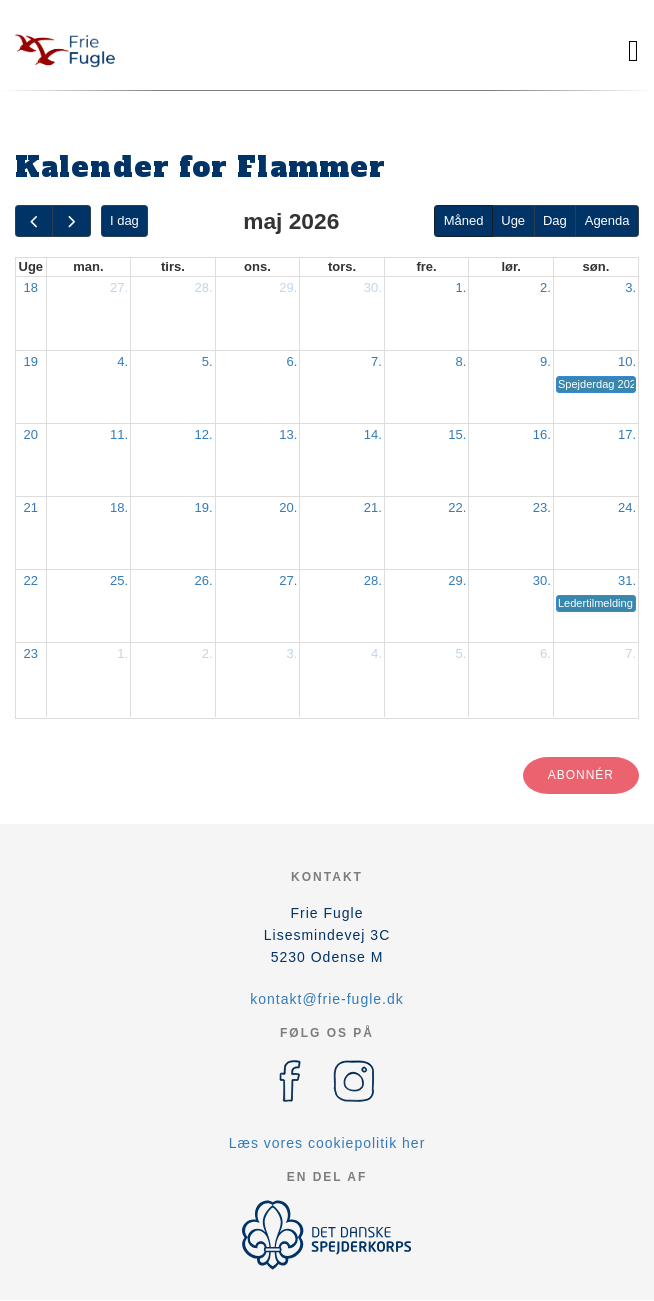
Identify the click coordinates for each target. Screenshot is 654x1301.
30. (373, 287)
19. (204, 507)
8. (461, 361)
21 (31, 507)
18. (119, 507)
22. (457, 507)
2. (545, 287)
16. (542, 434)
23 (31, 653)
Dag (555, 220)
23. (542, 507)
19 (31, 361)
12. (204, 434)
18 (31, 287)
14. (373, 434)
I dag (124, 220)
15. (457, 434)
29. (288, 287)
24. (627, 507)
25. (119, 580)
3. (630, 287)
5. (207, 361)
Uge (513, 220)
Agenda (607, 220)
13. (288, 434)
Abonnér (581, 775)
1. (461, 287)
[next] (71, 221)
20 (31, 434)
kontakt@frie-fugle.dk (327, 999)
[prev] (34, 221)
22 (31, 580)
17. (627, 434)
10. (627, 361)
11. (119, 434)
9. (545, 361)
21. (373, 507)
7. (376, 361)
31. (627, 580)
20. (288, 507)
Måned (464, 220)
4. (122, 361)
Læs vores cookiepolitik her (327, 1143)
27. (119, 287)
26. (204, 580)
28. (204, 287)
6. (291, 361)
